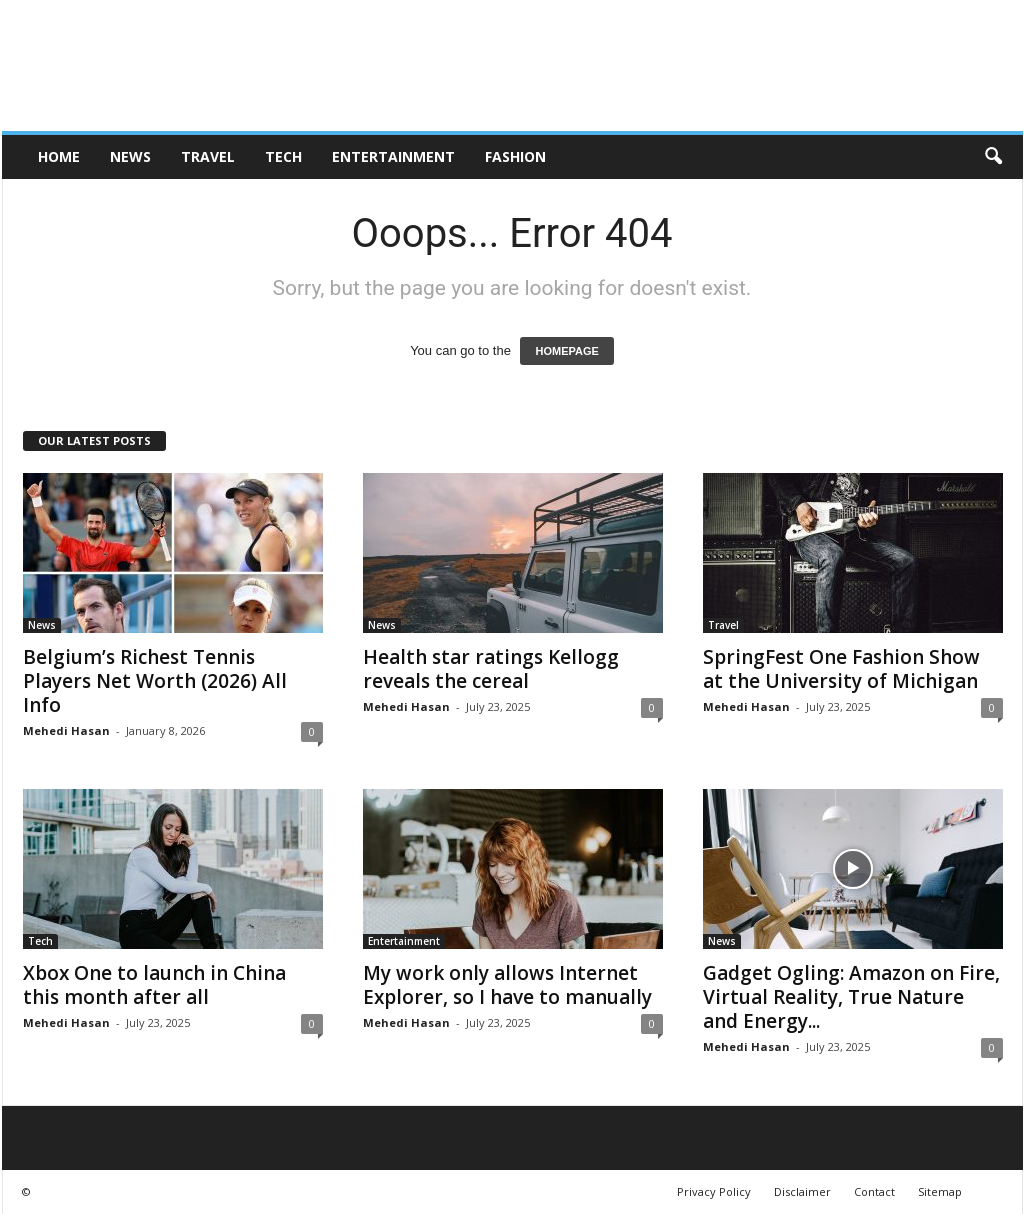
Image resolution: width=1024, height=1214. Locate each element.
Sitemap (940, 1191)
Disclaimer (802, 1191)
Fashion (515, 156)
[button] (993, 157)
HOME (59, 156)
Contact (874, 1191)
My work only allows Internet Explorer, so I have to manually (507, 985)
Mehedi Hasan (66, 730)
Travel (208, 156)
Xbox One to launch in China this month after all (154, 985)
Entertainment (393, 156)
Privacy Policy (714, 1191)
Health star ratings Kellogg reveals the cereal (491, 669)
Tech (283, 156)
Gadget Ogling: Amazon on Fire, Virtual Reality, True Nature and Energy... (851, 997)
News (130, 156)
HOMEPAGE (566, 351)
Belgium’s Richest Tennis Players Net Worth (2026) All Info (155, 681)
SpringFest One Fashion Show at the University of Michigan (841, 669)
